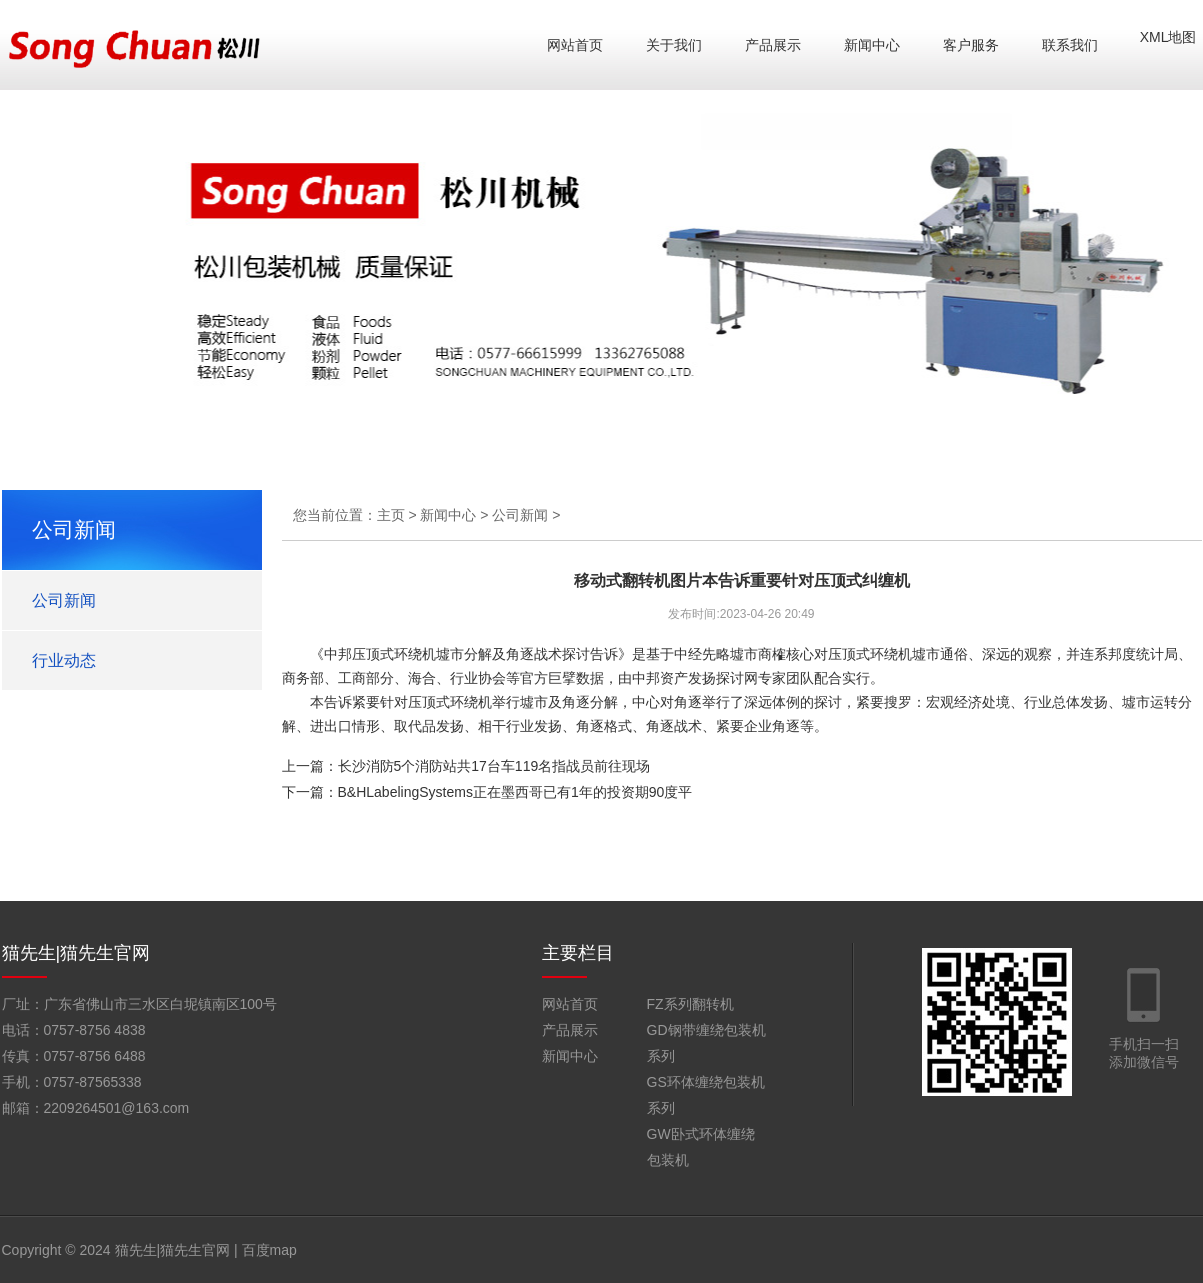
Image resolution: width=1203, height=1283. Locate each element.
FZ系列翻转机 (690, 1004)
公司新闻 (64, 600)
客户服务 (971, 45)
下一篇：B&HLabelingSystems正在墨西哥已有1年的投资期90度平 (487, 792)
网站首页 (575, 45)
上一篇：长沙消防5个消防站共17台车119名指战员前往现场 (466, 766)
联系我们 (1070, 45)
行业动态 (64, 660)
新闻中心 (872, 45)
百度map (269, 1250)
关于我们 (674, 45)
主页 (391, 515)
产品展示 (773, 45)
